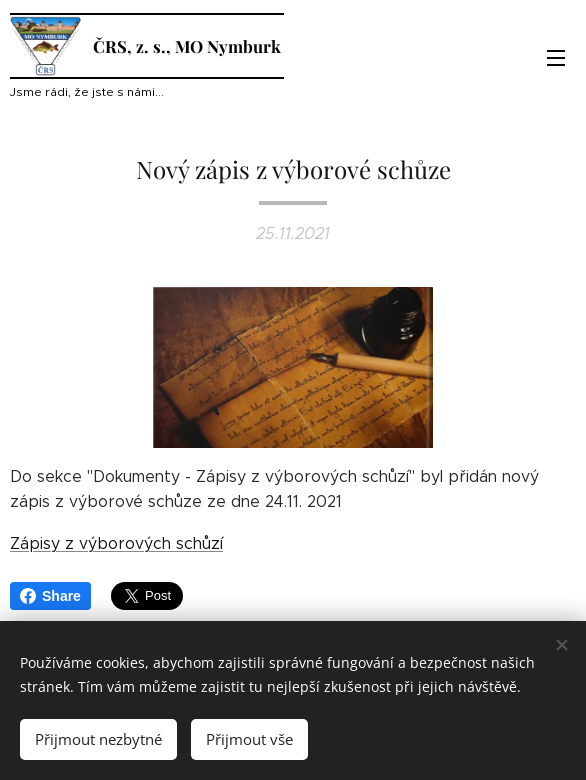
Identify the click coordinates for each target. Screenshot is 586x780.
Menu (556, 58)
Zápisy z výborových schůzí (116, 542)
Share (50, 596)
